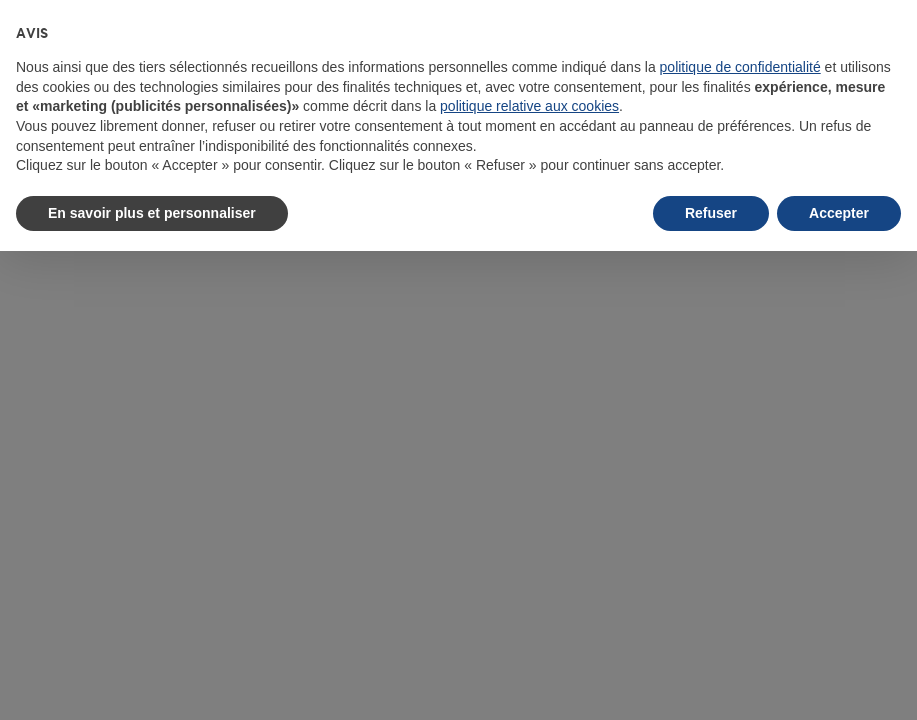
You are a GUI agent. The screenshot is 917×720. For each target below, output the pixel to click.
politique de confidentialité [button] (740, 67)
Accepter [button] (839, 213)
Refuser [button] (711, 213)
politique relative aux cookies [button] (529, 106)
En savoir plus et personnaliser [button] (152, 213)
